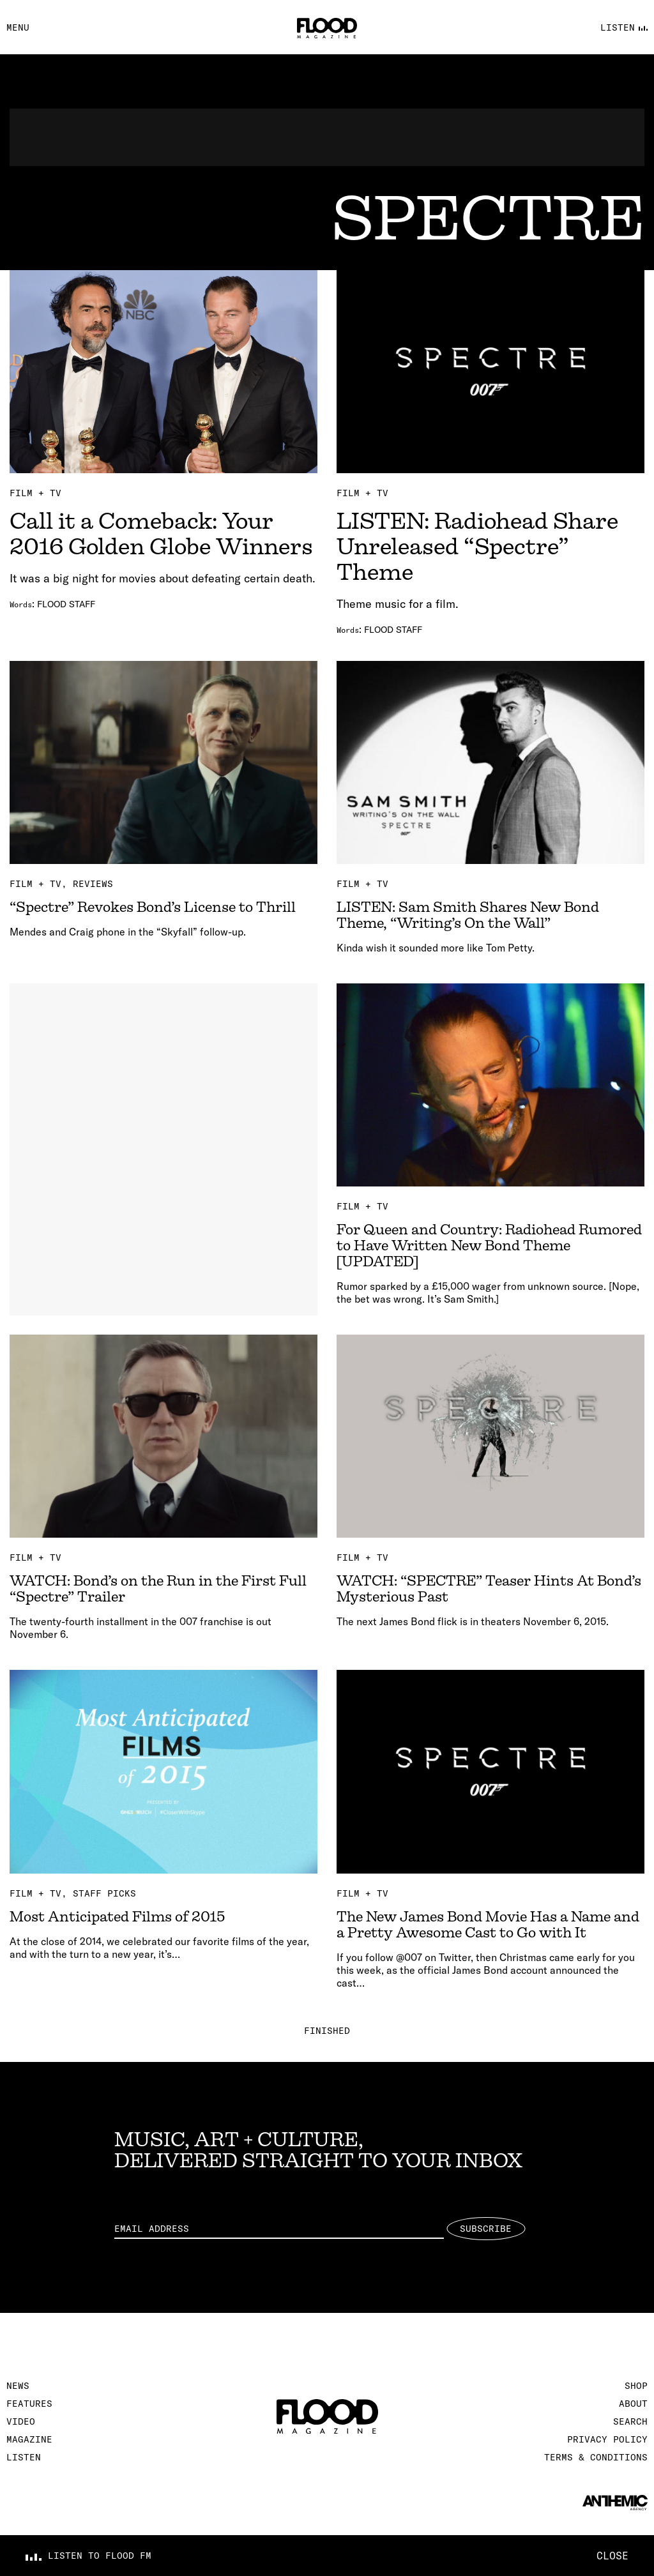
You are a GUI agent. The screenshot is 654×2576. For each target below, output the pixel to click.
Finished (327, 2030)
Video (20, 2421)
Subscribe (485, 2228)
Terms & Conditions (596, 2457)
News (17, 2385)
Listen (23, 2457)
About (633, 2403)
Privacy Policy (607, 2439)
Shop (636, 2385)
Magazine (29, 2439)
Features (29, 2403)
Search (630, 2421)
